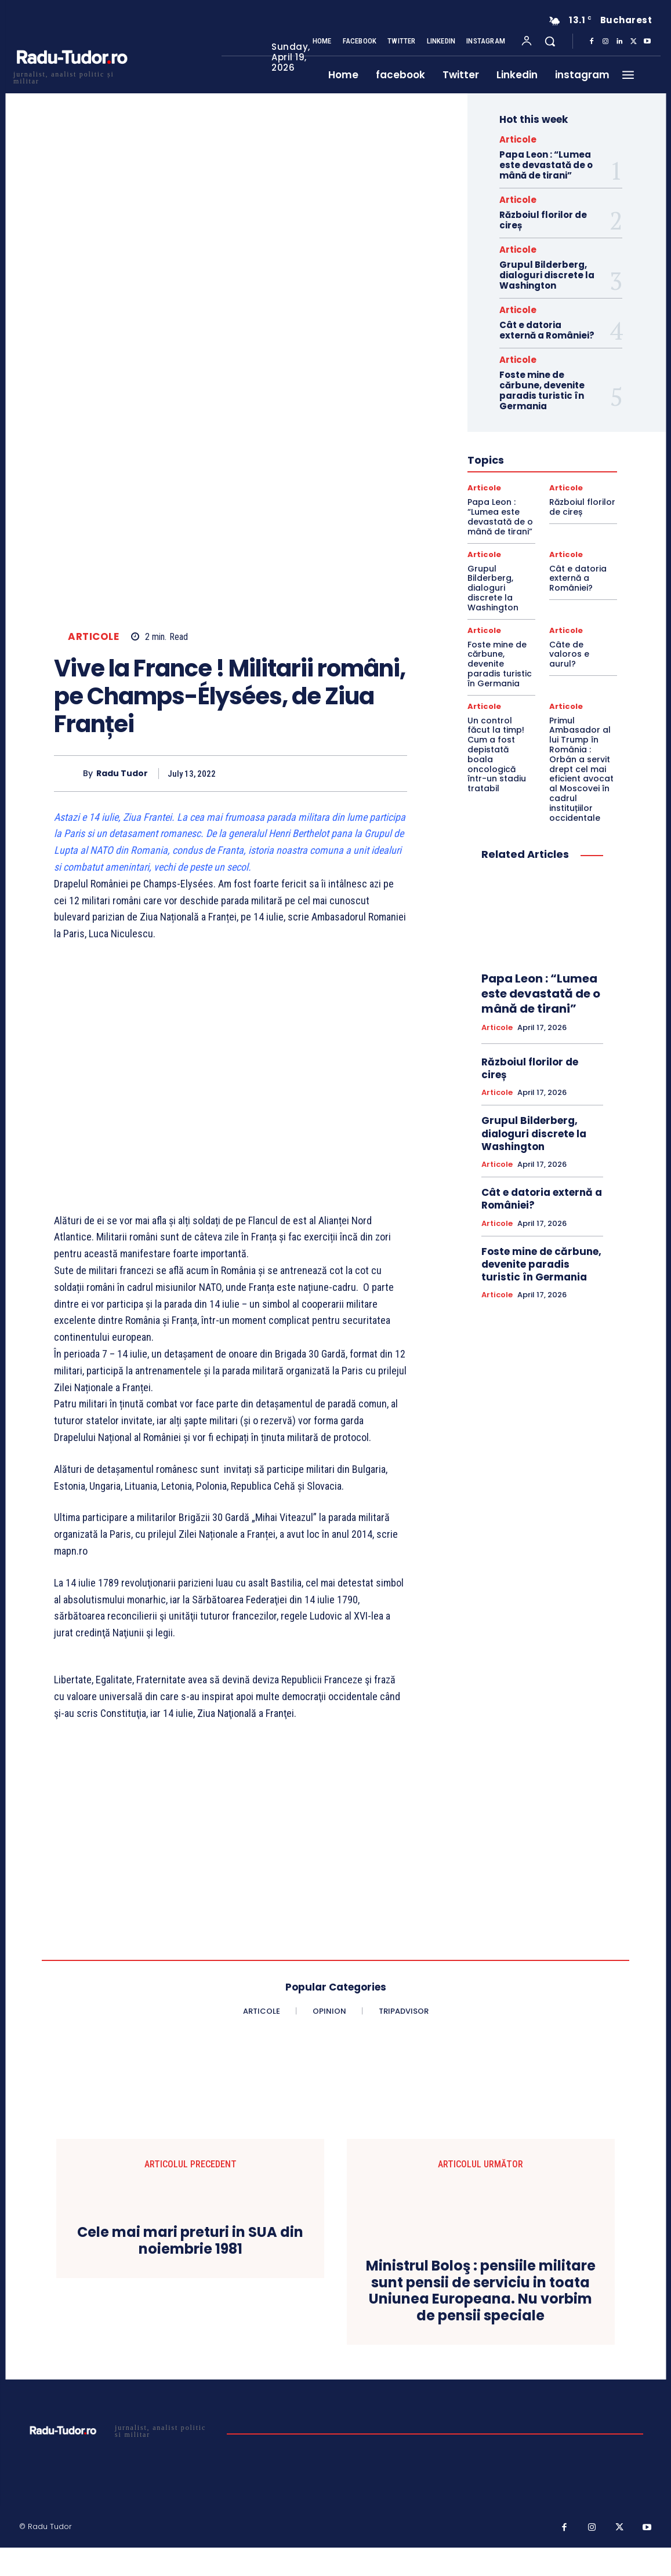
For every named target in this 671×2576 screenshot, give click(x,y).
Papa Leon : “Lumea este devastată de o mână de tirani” (546, 164)
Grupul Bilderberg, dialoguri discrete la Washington (546, 275)
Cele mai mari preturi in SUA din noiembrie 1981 (190, 2241)
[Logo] (71, 76)
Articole (93, 637)
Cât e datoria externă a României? (546, 330)
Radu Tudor (122, 773)
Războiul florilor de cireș (543, 220)
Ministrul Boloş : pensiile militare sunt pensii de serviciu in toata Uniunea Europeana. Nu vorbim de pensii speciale (481, 2291)
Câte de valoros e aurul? (569, 654)
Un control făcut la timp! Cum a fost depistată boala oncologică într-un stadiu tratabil (496, 755)
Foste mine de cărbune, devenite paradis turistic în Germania (542, 390)
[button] (550, 41)
